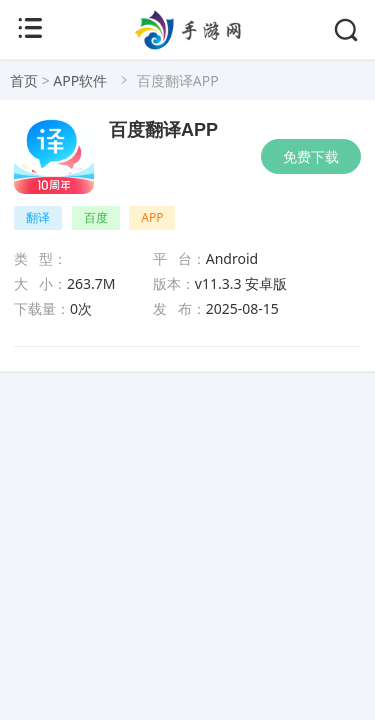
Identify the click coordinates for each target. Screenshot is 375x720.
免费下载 (311, 156)
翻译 (38, 217)
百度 (96, 217)
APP (152, 217)
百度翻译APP (163, 130)
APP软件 (80, 80)
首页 (24, 80)
